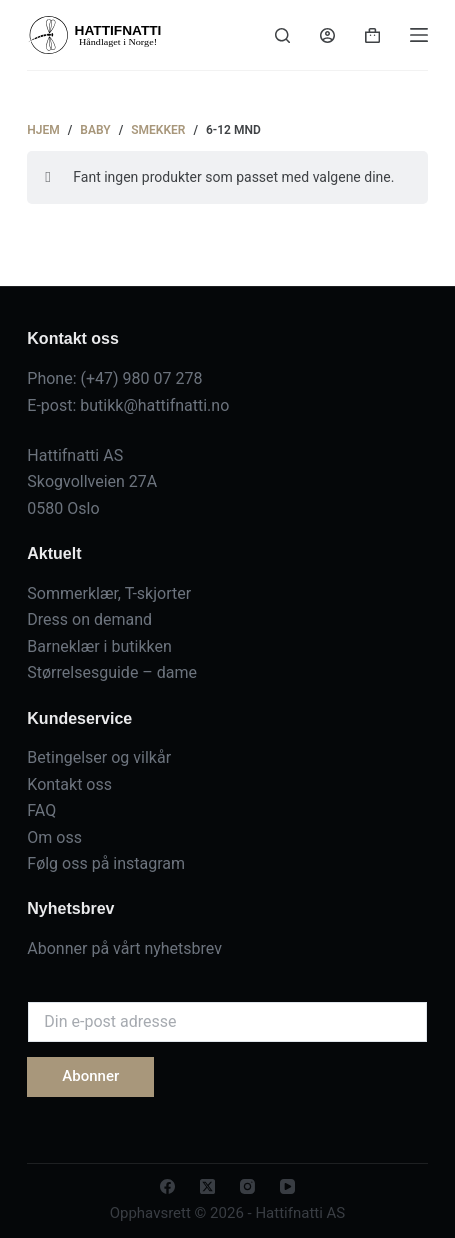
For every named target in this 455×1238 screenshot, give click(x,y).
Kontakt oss (69, 784)
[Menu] (419, 35)
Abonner (90, 1076)
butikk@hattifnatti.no (154, 405)
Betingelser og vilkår (99, 757)
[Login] (327, 35)
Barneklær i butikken (99, 646)
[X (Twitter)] (207, 1186)
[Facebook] (167, 1186)
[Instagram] (247, 1186)
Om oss (54, 837)
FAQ (41, 810)
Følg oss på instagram (106, 863)
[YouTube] (287, 1186)
